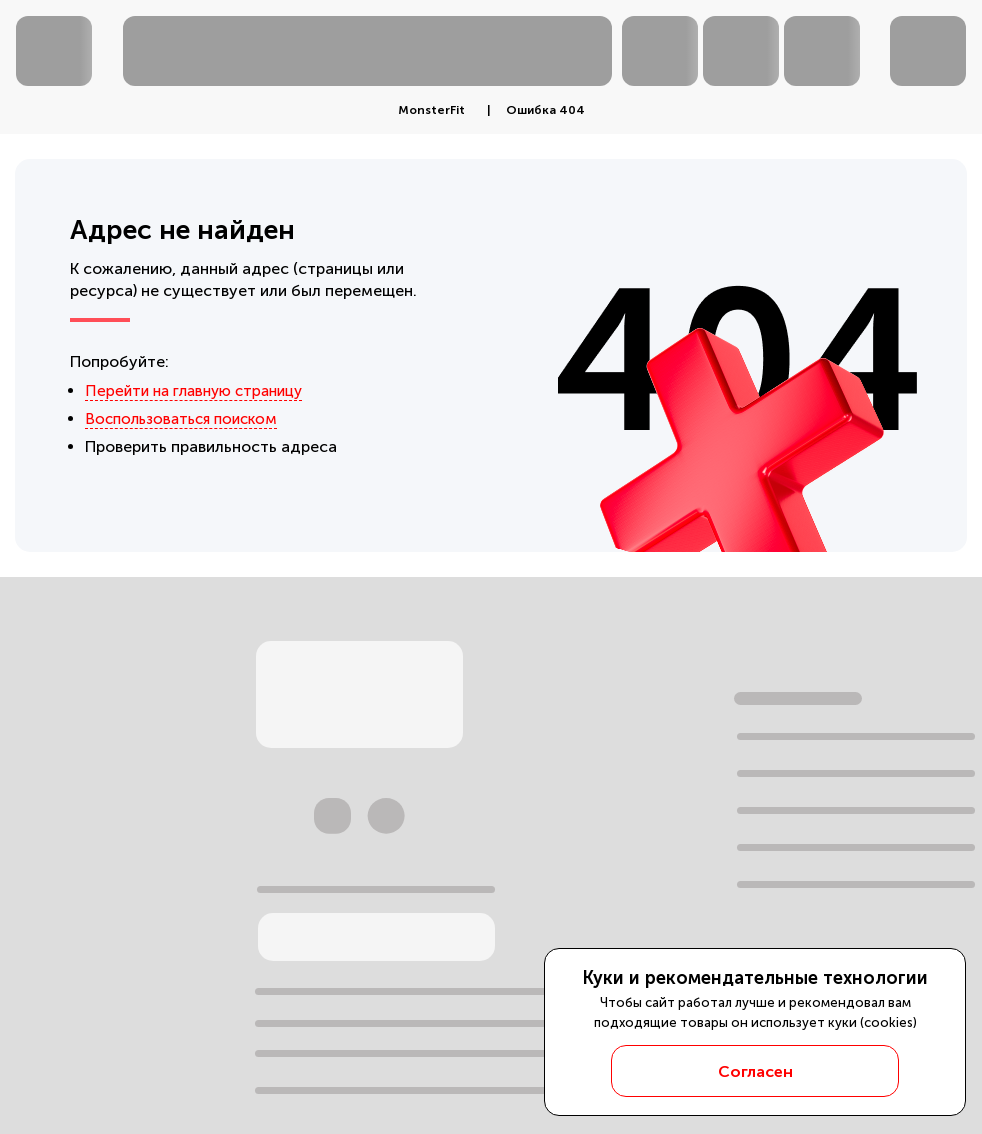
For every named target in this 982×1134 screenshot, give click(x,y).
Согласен (755, 1071)
